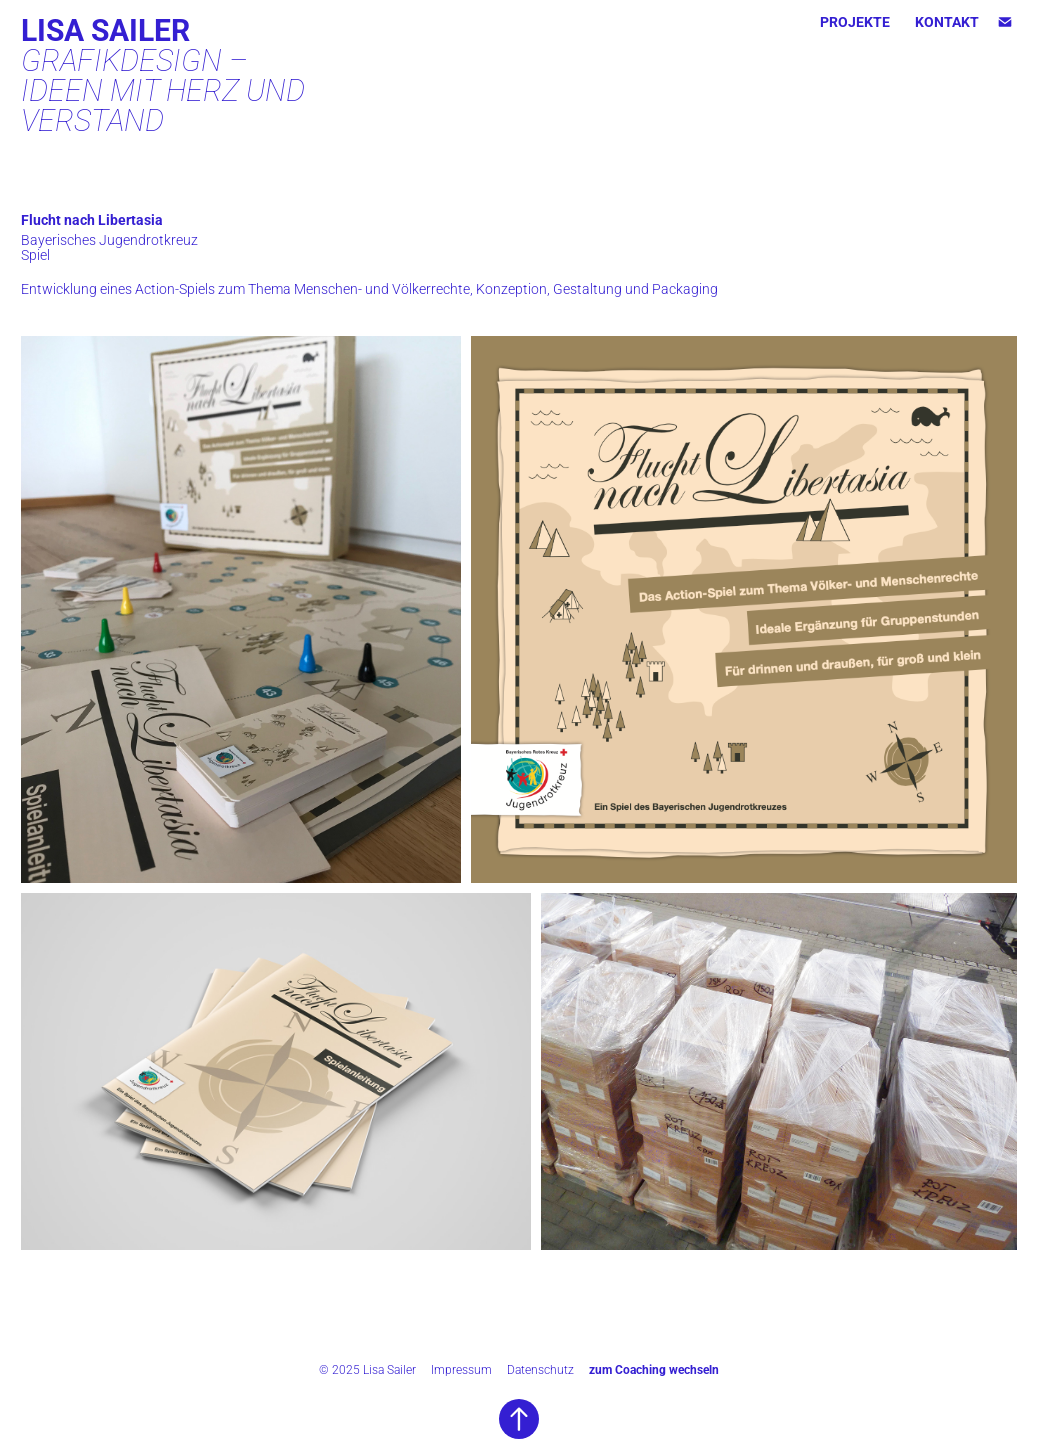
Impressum (461, 1369)
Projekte (855, 21)
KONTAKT (947, 21)
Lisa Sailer (105, 29)
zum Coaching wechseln (654, 1369)
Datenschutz (540, 1369)
